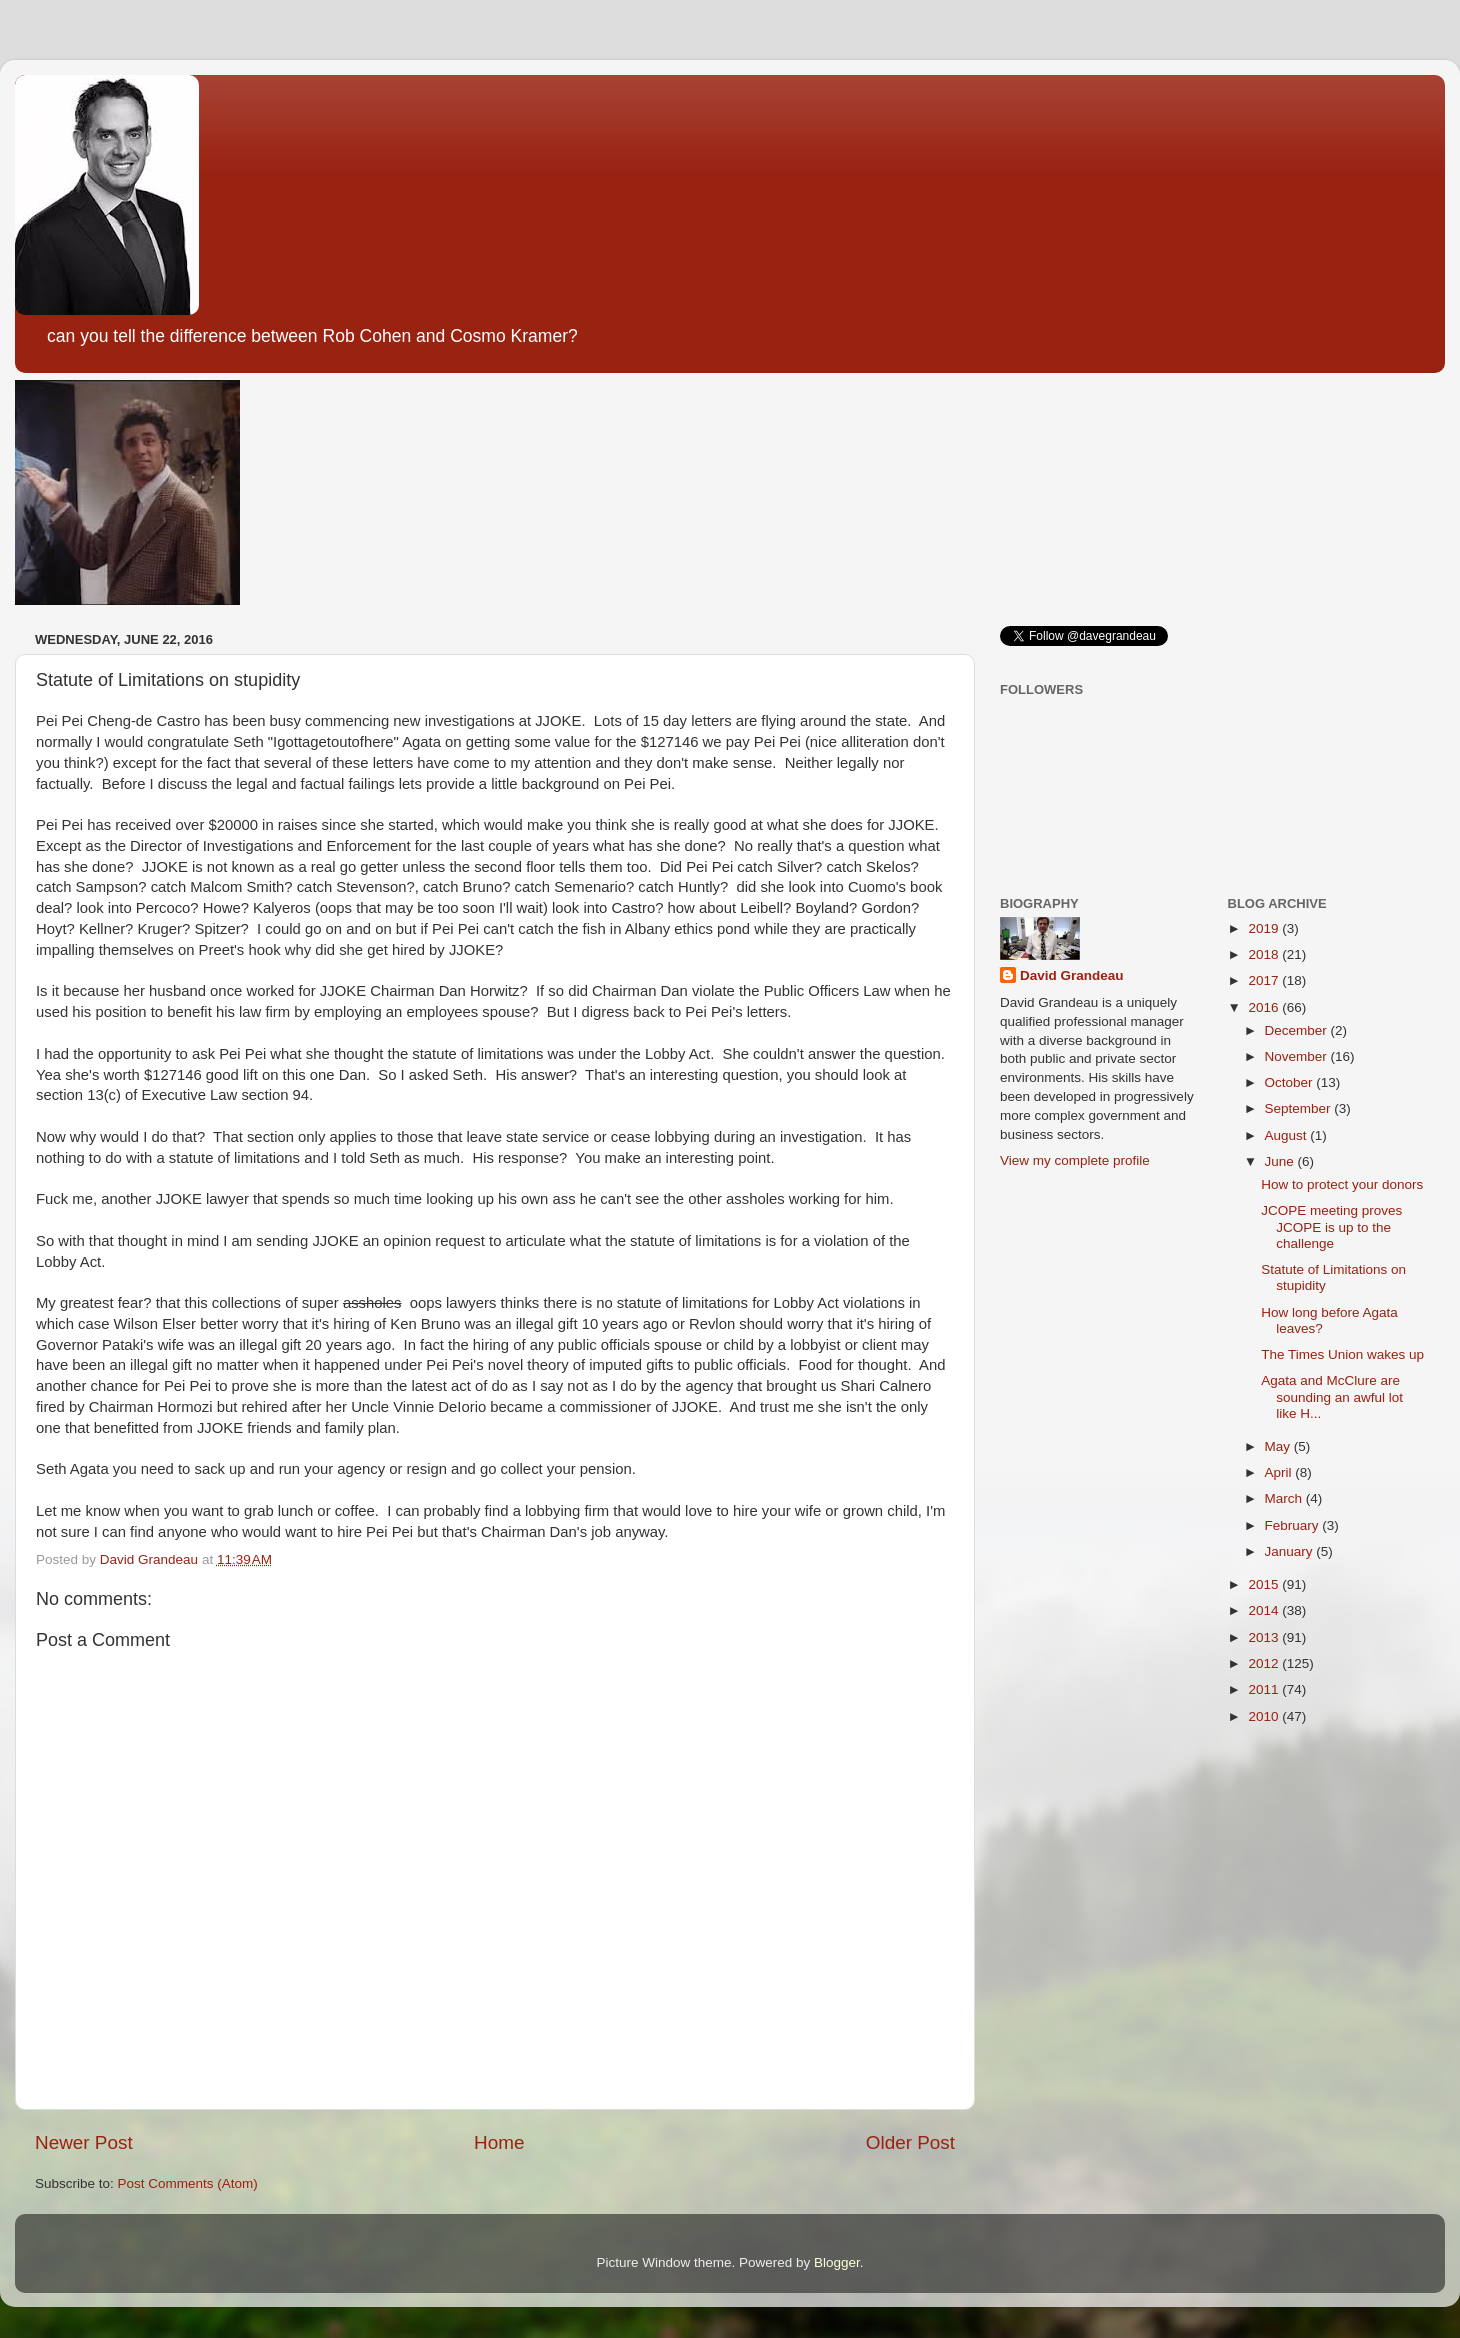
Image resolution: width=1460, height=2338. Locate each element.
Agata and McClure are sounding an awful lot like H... (1332, 1396)
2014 (1265, 1610)
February (1294, 1525)
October (1291, 1082)
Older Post (910, 2142)
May (1279, 1446)
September (1300, 1108)
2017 (1265, 980)
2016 (1265, 1007)
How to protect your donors (1342, 1184)
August (1288, 1135)
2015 (1265, 1584)
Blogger (837, 2262)
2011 (1265, 1689)
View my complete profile (1075, 1160)
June (1281, 1161)
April (1280, 1472)
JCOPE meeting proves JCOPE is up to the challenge (1331, 1226)
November (1298, 1056)
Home (499, 2142)
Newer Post (84, 2142)
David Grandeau (1072, 975)
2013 (1265, 1637)
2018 (1265, 954)
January (1291, 1551)
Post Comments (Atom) (188, 2183)
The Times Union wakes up (1342, 1354)
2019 (1265, 928)
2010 (1265, 1716)
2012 (1265, 1663)
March (1285, 1498)
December (1298, 1030)
